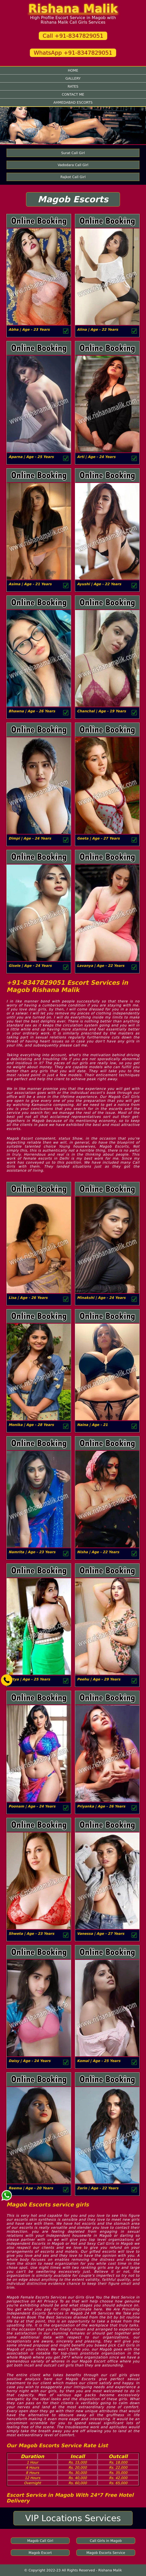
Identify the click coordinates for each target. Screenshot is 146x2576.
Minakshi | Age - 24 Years (101, 1298)
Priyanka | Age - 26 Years (101, 1806)
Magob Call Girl (40, 2541)
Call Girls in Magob (106, 2541)
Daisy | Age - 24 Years (29, 2061)
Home (73, 70)
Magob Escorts (73, 199)
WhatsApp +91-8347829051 (73, 53)
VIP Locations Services (73, 2518)
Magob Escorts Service (105, 2553)
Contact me (73, 94)
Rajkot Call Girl (73, 177)
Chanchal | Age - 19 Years (101, 711)
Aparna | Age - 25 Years (31, 457)
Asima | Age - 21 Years (30, 584)
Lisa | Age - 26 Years (28, 1298)
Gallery (73, 78)
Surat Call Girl (73, 153)
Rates (73, 86)
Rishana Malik (73, 8)
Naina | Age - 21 (92, 1425)
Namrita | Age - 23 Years (32, 1552)
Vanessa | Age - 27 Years (100, 1934)
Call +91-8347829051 (73, 36)
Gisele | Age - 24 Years (30, 966)
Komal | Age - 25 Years (98, 2061)
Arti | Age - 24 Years (96, 457)
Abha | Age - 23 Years (29, 329)
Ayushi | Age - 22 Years (99, 584)
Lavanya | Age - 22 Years (100, 966)
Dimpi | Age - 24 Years (30, 838)
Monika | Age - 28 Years (31, 1425)
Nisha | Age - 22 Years (98, 1552)
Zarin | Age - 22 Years (97, 2188)
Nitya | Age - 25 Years (29, 1679)
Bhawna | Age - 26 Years (32, 711)
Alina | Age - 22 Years (97, 329)
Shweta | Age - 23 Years (31, 1934)
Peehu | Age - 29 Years (98, 1679)
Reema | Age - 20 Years (31, 2188)
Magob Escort (40, 2553)
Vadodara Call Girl (73, 165)
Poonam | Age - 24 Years (32, 1806)
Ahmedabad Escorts (73, 102)
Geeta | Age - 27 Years (98, 838)
